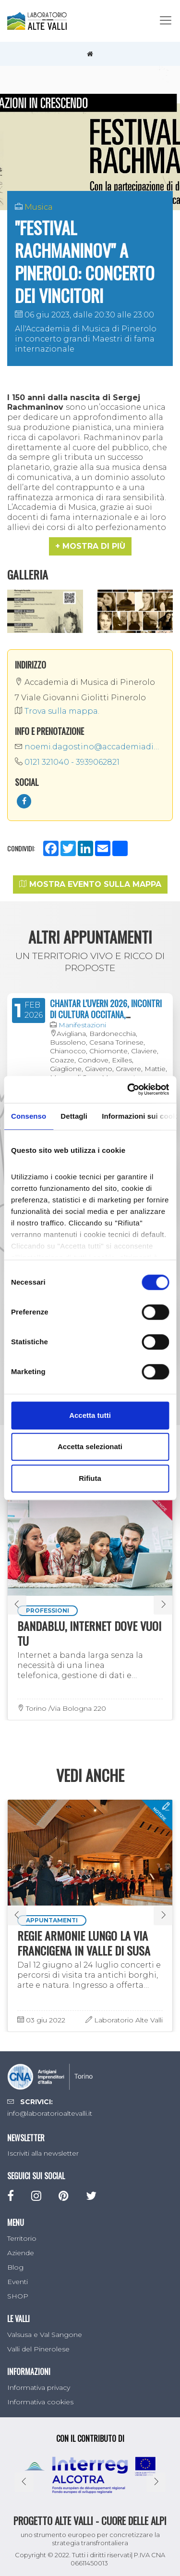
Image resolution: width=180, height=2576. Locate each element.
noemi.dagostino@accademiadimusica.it (90, 746)
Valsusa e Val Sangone (44, 2334)
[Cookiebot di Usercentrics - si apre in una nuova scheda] (128, 1089)
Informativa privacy (38, 2387)
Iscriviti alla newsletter (43, 2153)
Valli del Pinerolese (38, 2349)
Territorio (21, 2238)
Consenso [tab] (28, 1116)
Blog (15, 2267)
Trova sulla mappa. (57, 711)
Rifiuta (90, 1478)
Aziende (20, 2252)
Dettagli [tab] (73, 1116)
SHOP (17, 2296)
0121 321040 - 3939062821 (67, 762)
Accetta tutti (90, 1415)
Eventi (17, 2281)
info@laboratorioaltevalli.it (49, 2113)
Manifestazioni (82, 1025)
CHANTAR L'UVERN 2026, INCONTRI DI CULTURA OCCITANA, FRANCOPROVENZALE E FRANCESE (106, 1014)
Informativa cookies (40, 2402)
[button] (90, 546)
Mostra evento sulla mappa (90, 884)
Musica (38, 207)
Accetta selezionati (90, 1446)
